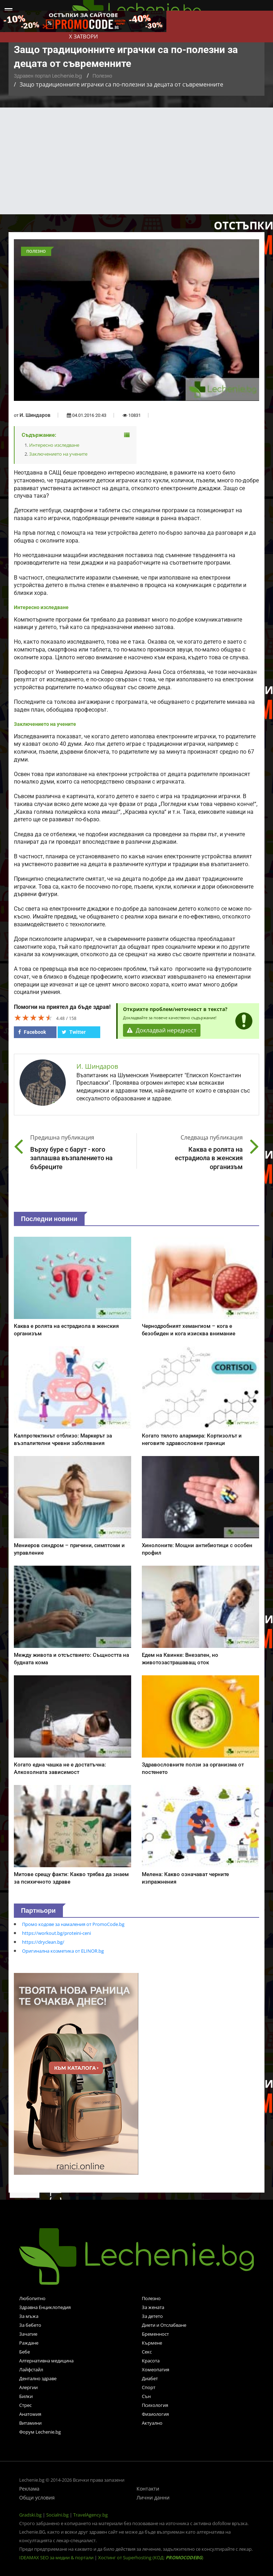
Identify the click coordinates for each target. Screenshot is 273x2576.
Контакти (147, 2488)
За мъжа (28, 2316)
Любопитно (32, 2298)
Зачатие (28, 2334)
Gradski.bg (30, 2515)
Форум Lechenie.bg (40, 2432)
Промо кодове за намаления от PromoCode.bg (73, 1924)
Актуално (152, 2423)
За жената (153, 2307)
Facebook (32, 1032)
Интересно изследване (54, 445)
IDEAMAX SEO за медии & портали (57, 2557)
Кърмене (152, 2343)
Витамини (30, 2423)
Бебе (24, 2352)
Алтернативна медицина (46, 2360)
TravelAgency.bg (90, 2515)
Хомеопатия (155, 2369)
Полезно (102, 75)
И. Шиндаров (35, 415)
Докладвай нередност (162, 1030)
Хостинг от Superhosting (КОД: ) (150, 2557)
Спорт (148, 2387)
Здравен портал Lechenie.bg (48, 75)
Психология (155, 2405)
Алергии (28, 2387)
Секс (147, 2352)
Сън (146, 2396)
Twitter (74, 1032)
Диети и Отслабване (164, 2325)
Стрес (25, 2405)
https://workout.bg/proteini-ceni (56, 1933)
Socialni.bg (57, 2515)
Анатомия (30, 2414)
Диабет (150, 2378)
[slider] (33, 1017)
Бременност (155, 2334)
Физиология (155, 2414)
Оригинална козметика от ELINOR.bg (63, 1951)
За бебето (30, 2325)
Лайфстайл (31, 2369)
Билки (26, 2396)
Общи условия (37, 2497)
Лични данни (153, 2497)
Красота (151, 2360)
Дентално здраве (38, 2378)
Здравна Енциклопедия (45, 2307)
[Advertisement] (136, 161)
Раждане (28, 2343)
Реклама (29, 2488)
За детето (152, 2316)
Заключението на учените (58, 454)
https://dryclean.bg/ (43, 1942)
